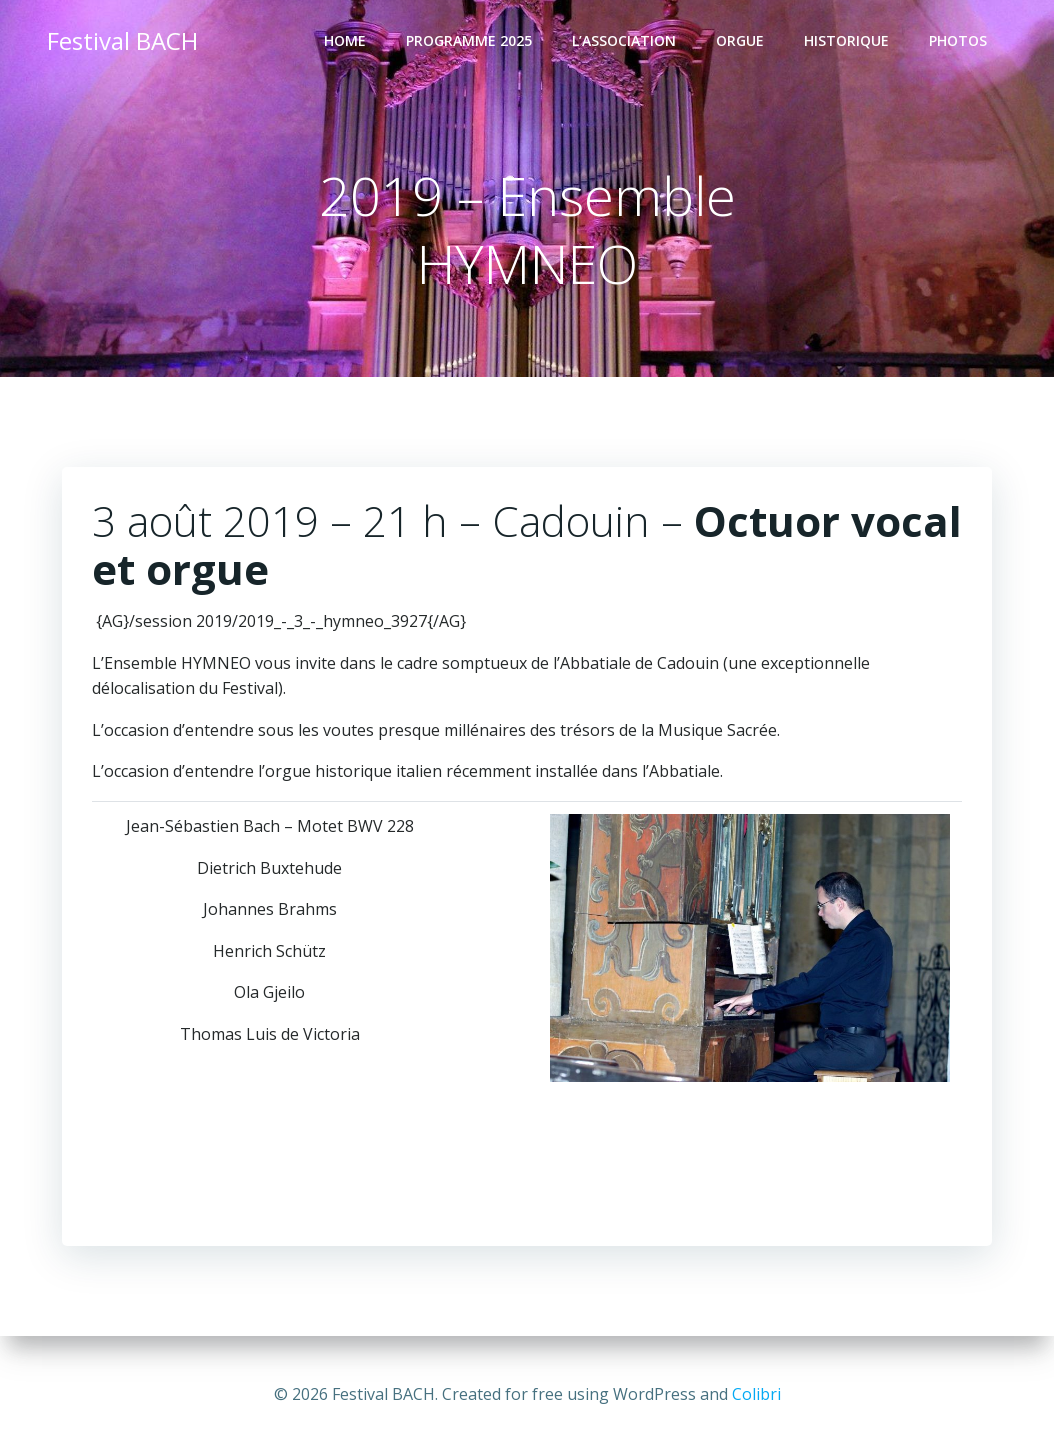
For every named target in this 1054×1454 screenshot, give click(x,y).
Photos (958, 40)
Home (345, 40)
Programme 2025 (469, 40)
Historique (846, 40)
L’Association (624, 40)
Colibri (756, 1394)
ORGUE (740, 40)
